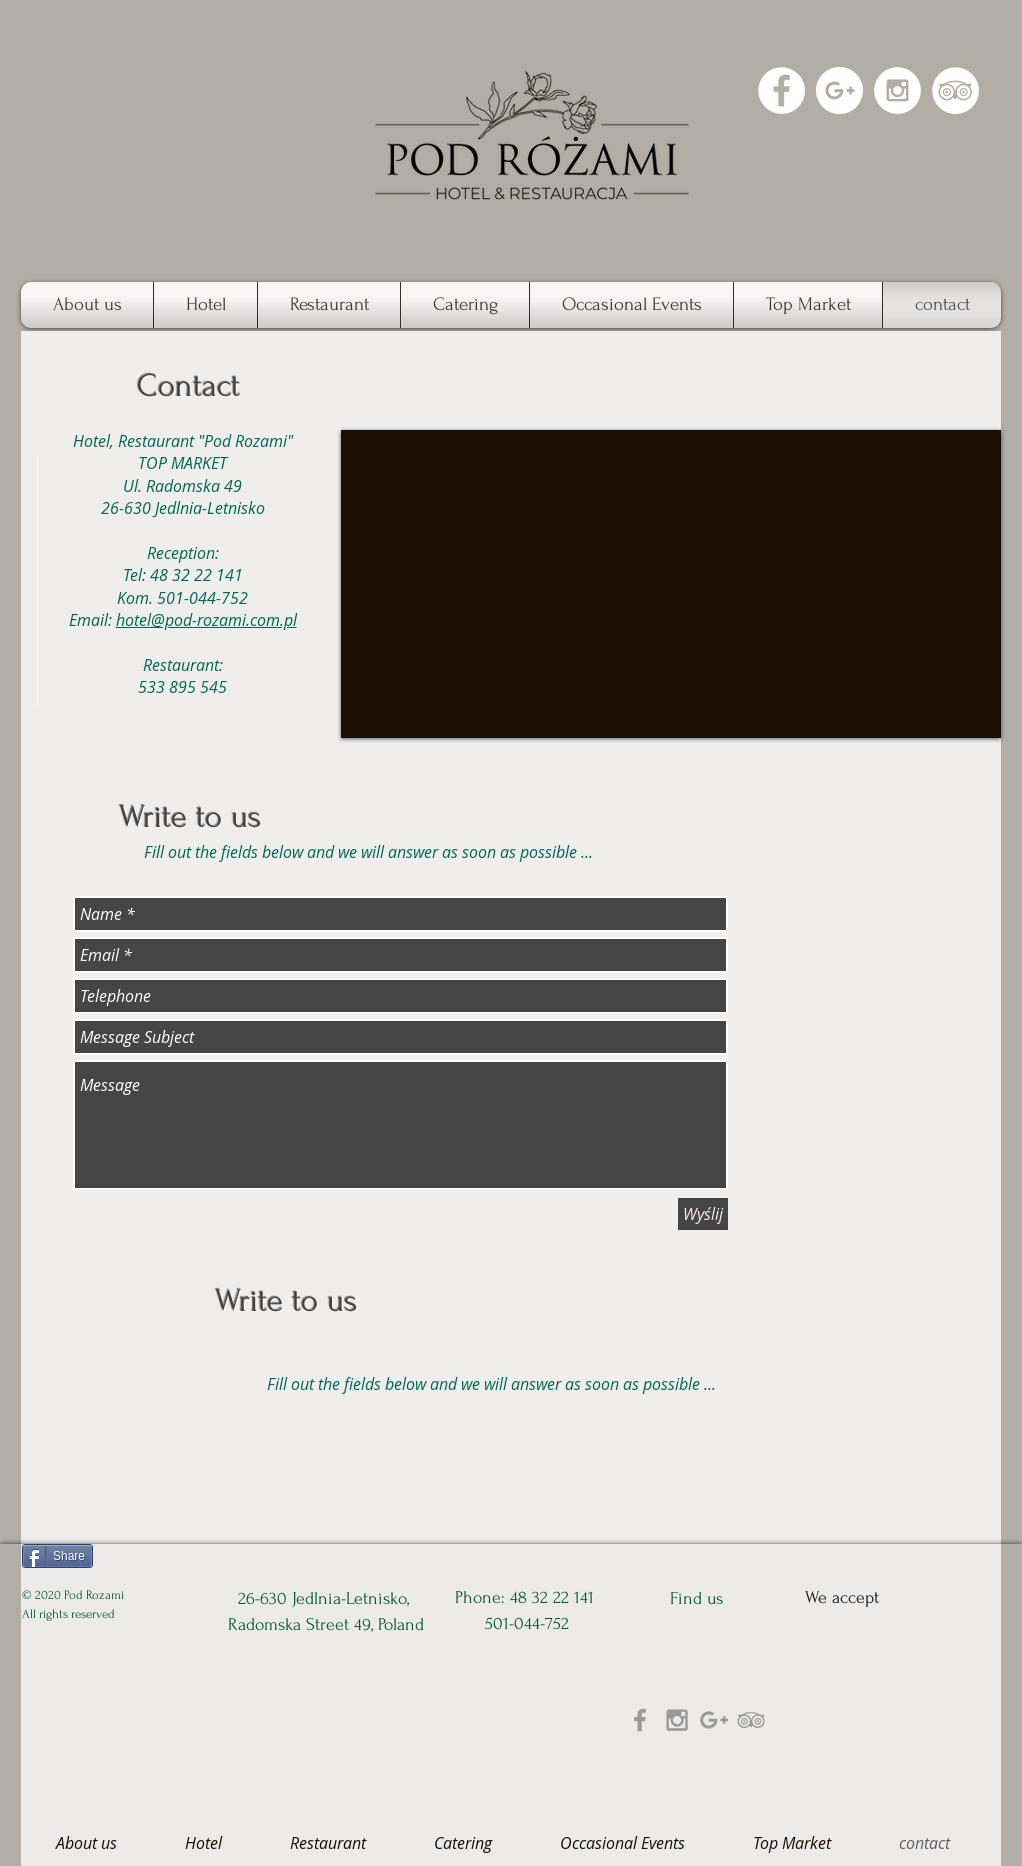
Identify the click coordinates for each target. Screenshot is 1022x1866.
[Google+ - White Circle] (839, 90)
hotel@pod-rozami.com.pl (206, 620)
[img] (824, 1711)
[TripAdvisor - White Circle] (955, 90)
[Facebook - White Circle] (781, 90)
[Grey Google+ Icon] (714, 1720)
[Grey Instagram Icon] (677, 1720)
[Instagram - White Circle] (897, 90)
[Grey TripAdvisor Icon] (751, 1720)
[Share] (57, 1556)
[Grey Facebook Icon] (640, 1720)
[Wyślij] (703, 1214)
